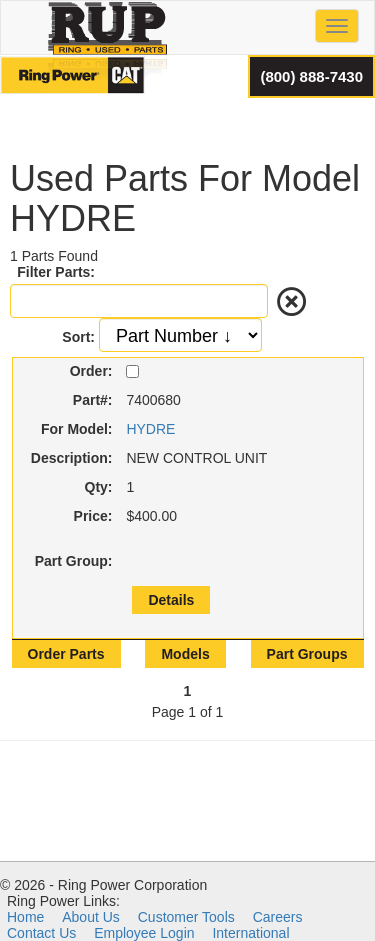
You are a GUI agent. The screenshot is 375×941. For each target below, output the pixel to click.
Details (171, 600)
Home (25, 917)
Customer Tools (186, 917)
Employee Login (144, 933)
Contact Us (41, 933)
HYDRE (150, 429)
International (250, 933)
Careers (278, 917)
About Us (91, 917)
